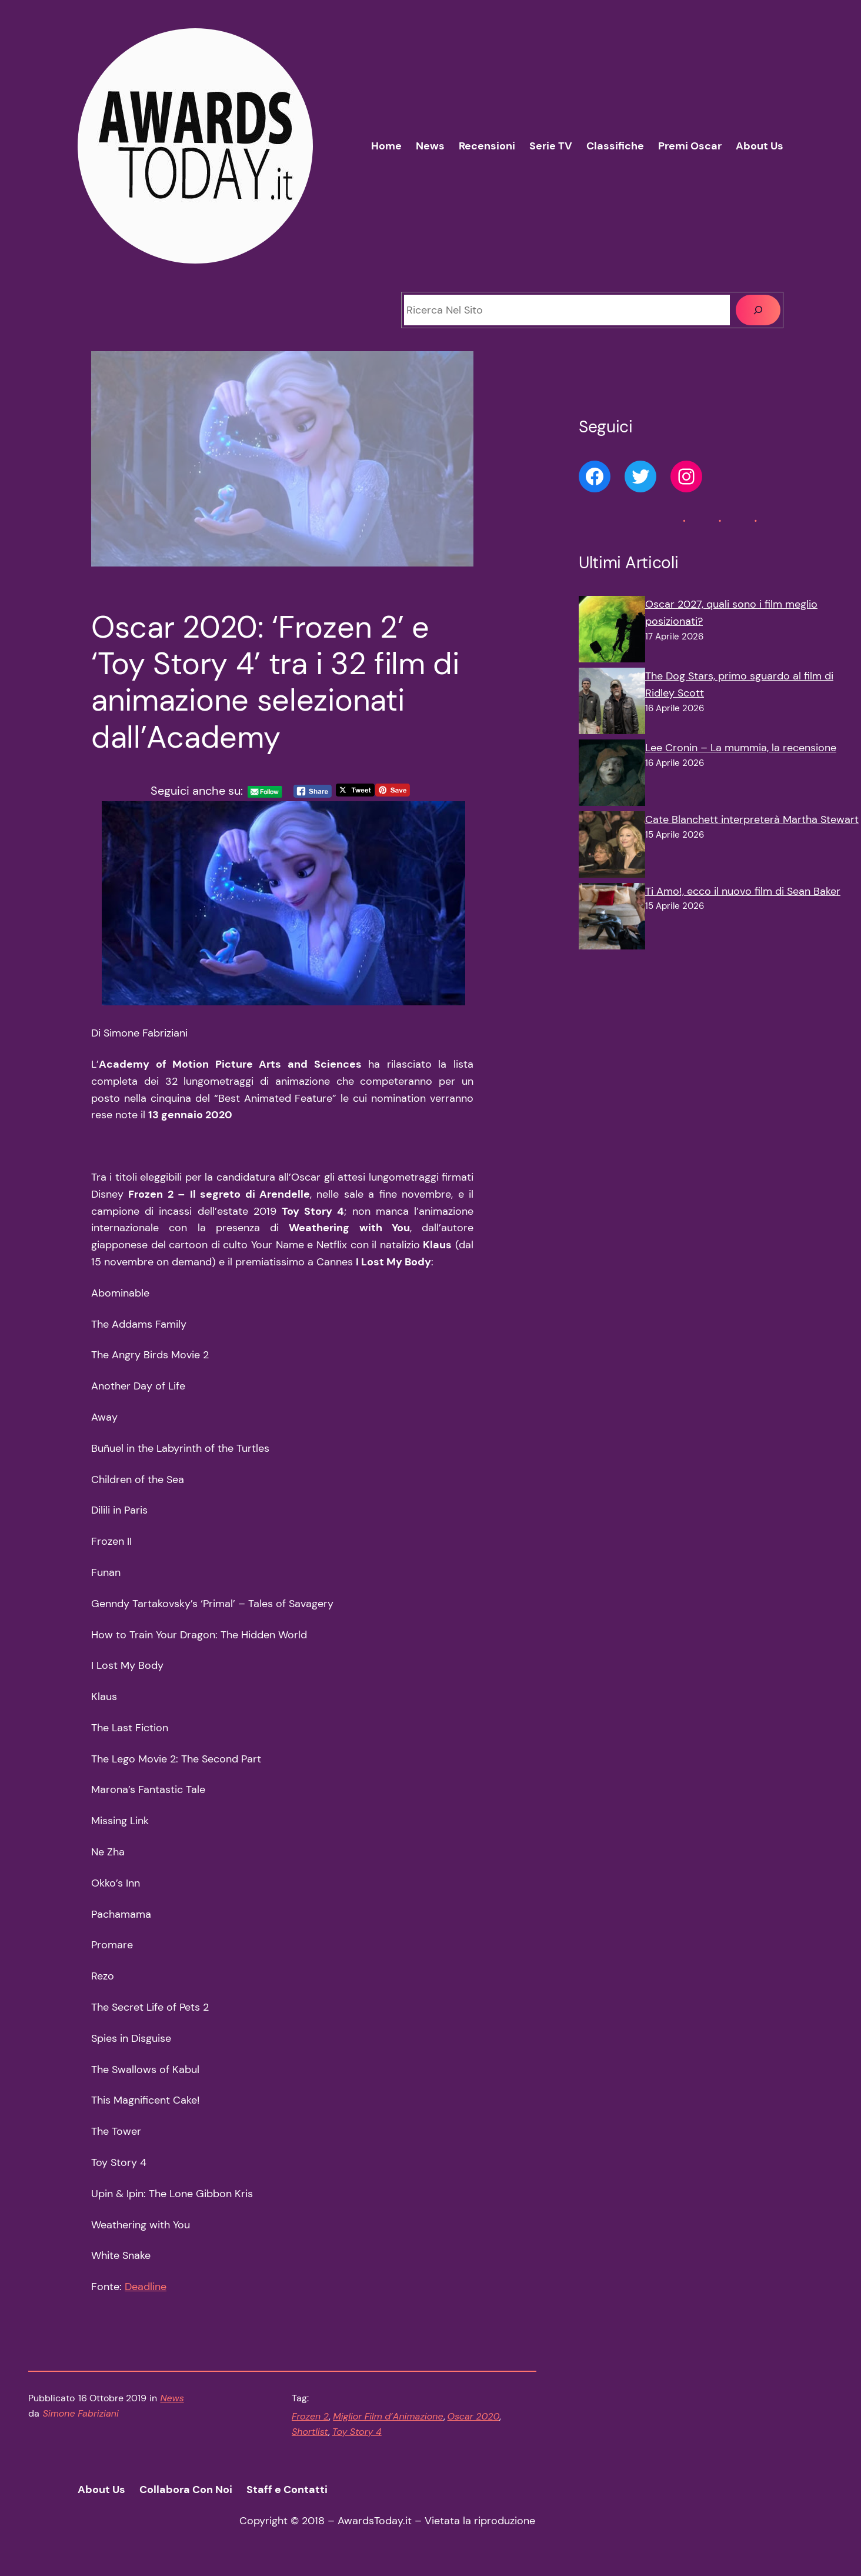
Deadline (145, 2287)
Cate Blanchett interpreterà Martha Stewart (752, 819)
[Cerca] (758, 310)
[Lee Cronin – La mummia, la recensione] (612, 775)
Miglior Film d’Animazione (388, 2416)
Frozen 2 (310, 2416)
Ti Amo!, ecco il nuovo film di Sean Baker (742, 891)
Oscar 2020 (474, 2416)
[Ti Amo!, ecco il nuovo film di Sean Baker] (612, 919)
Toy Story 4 (357, 2431)
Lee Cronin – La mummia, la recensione (740, 748)
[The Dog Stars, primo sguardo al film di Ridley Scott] (612, 703)
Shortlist (310, 2431)
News (172, 2398)
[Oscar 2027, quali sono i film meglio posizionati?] (612, 632)
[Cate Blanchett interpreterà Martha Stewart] (612, 847)
